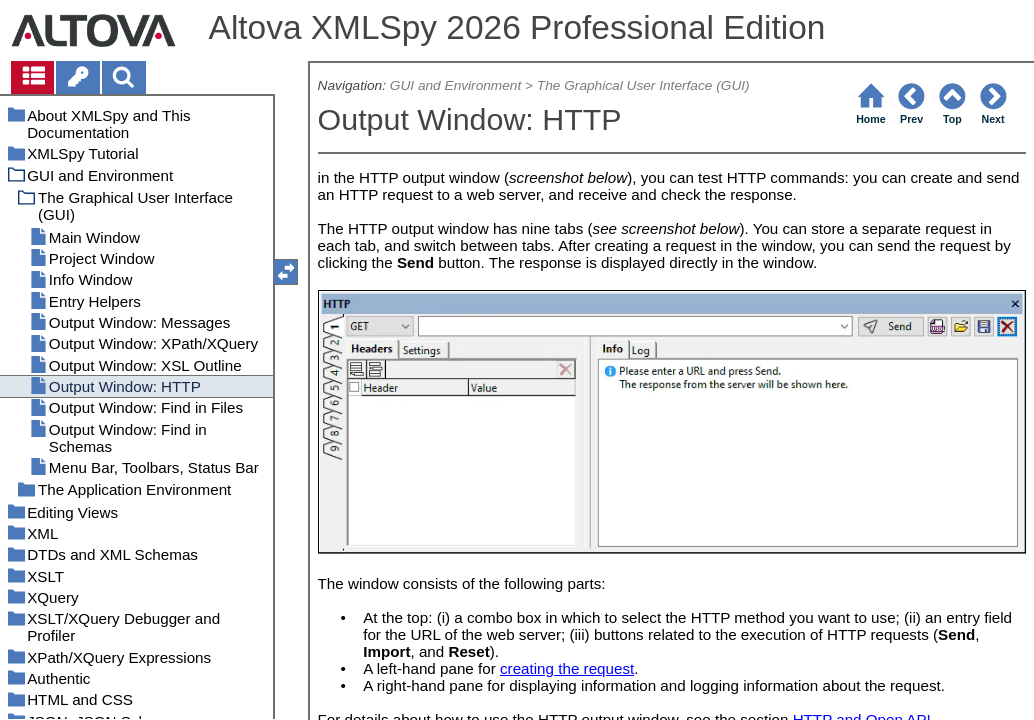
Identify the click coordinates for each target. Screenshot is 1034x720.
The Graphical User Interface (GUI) (643, 85)
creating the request (567, 668)
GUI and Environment (455, 85)
